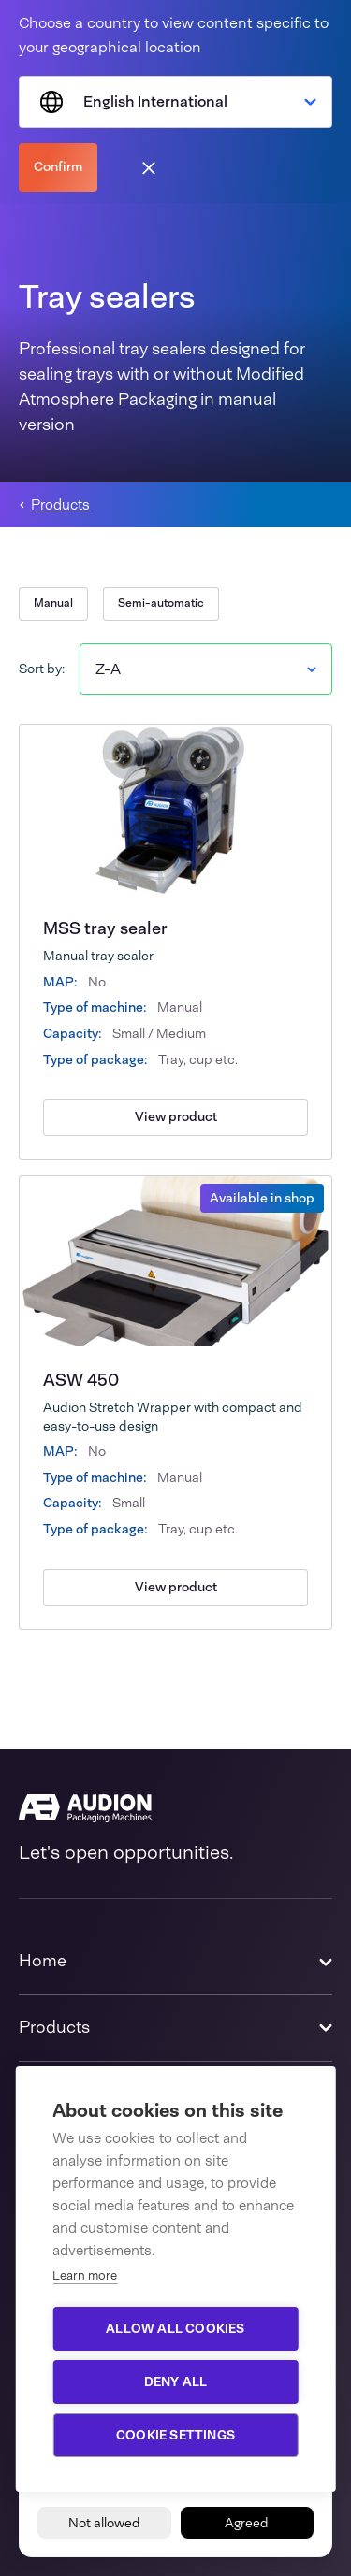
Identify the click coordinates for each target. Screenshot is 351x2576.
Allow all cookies (175, 2328)
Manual (53, 603)
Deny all (176, 2381)
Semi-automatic (161, 603)
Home (42, 1961)
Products (60, 505)
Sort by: (42, 668)
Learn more (84, 2275)
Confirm (58, 166)
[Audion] (175, 1808)
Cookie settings (175, 2434)
